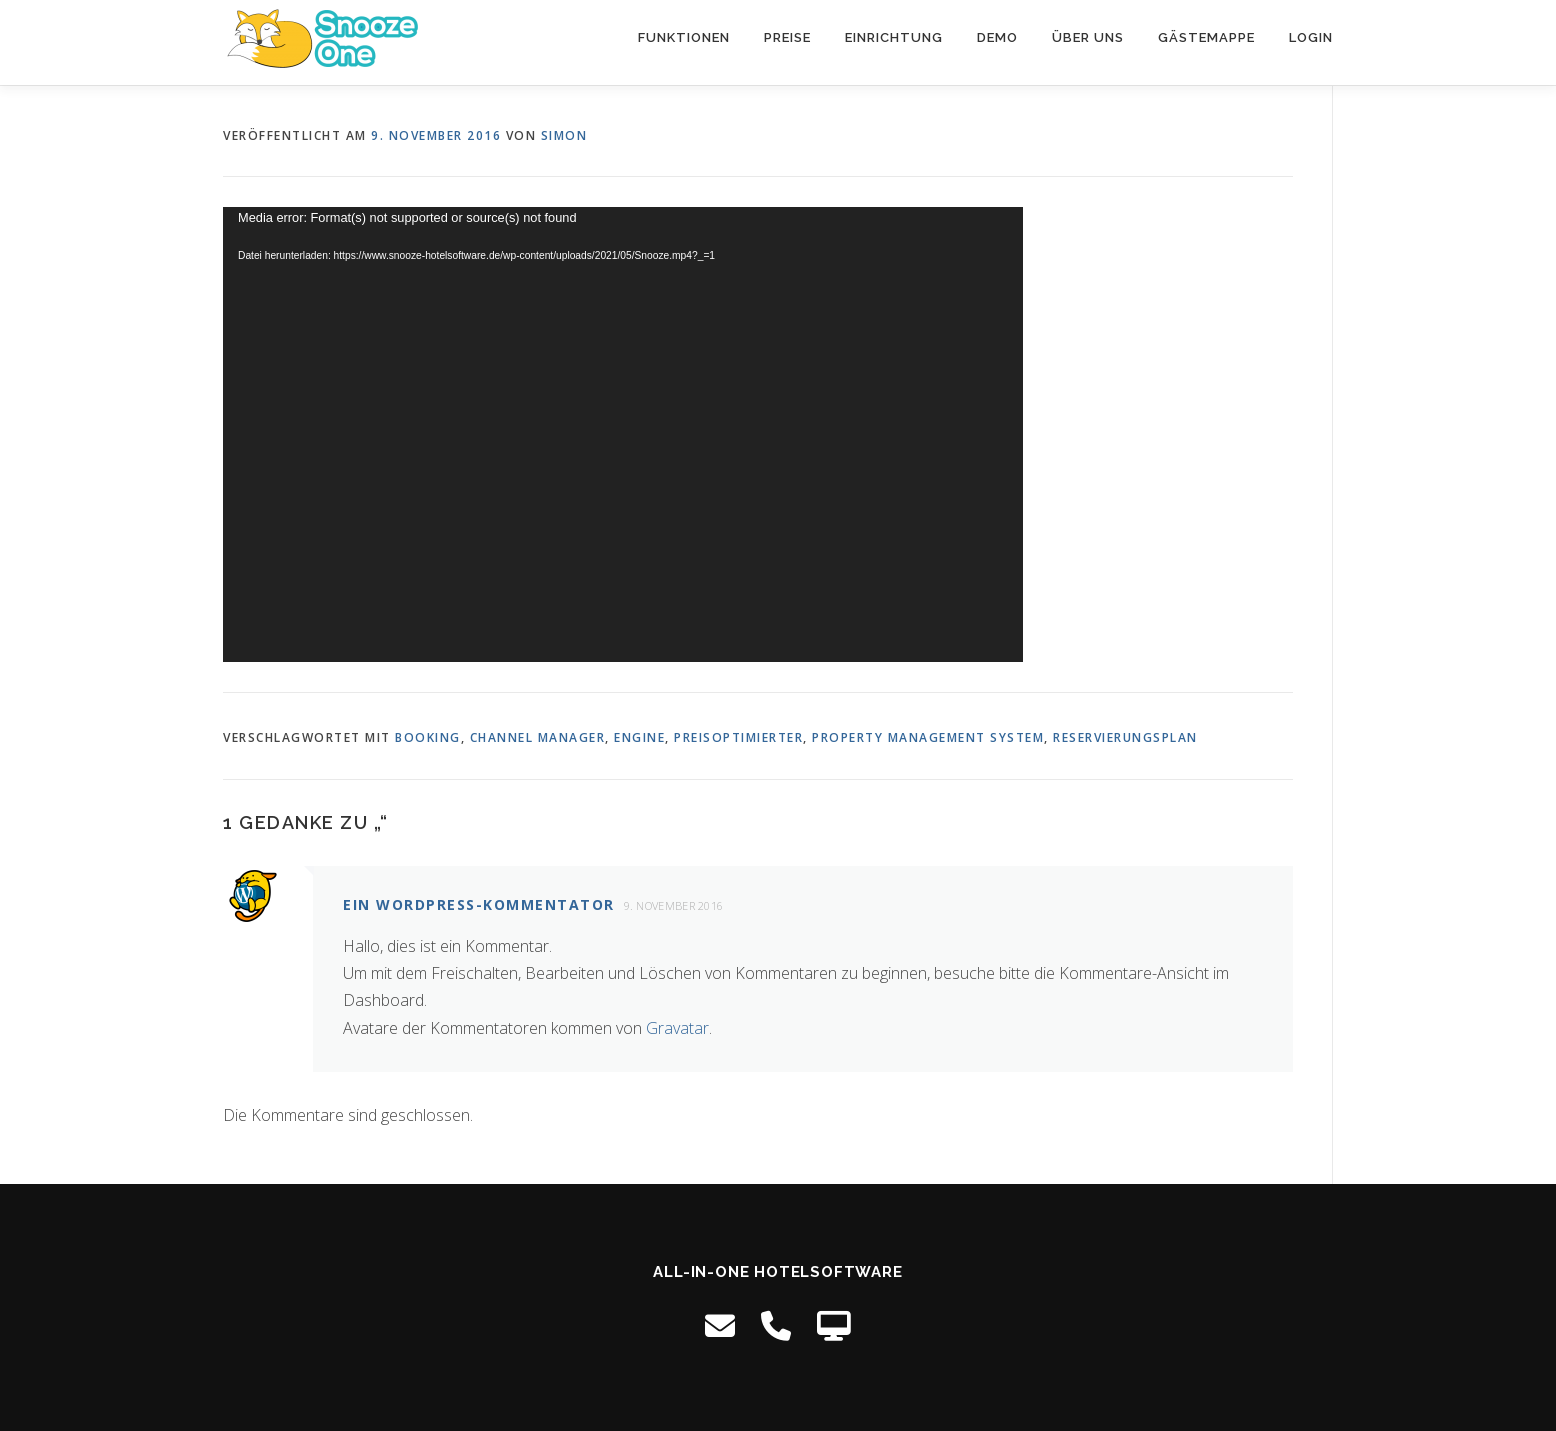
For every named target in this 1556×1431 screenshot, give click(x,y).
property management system (928, 737)
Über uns (1088, 37)
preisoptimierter (738, 737)
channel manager (538, 737)
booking (428, 737)
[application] (623, 434)
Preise (787, 37)
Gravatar (677, 1028)
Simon (564, 135)
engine (639, 737)
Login (1311, 37)
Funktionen (684, 37)
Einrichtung (894, 37)
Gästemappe (1206, 37)
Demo (997, 37)
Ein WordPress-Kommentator (479, 904)
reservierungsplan (1125, 737)
